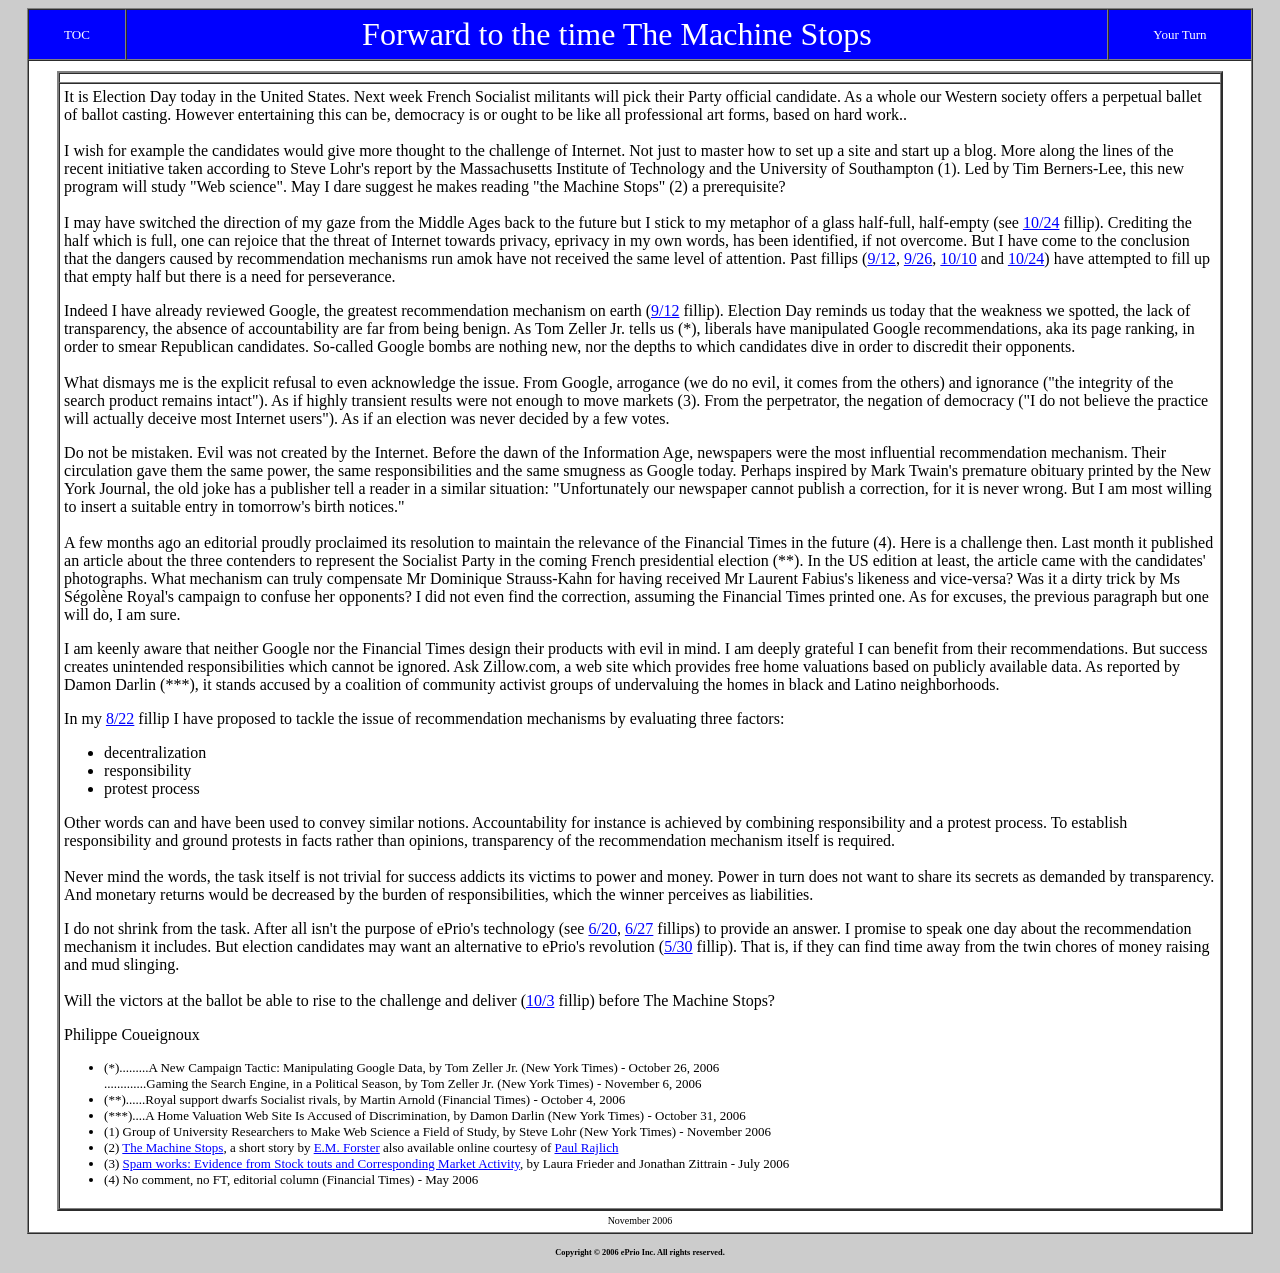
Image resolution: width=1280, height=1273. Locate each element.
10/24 (1041, 222)
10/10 (958, 258)
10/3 (540, 1000)
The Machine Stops (172, 1147)
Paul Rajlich (587, 1147)
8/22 (120, 718)
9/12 (881, 258)
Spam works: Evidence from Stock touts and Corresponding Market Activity (321, 1163)
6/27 (639, 928)
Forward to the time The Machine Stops (617, 34)
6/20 (602, 928)
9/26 (918, 258)
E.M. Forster (347, 1147)
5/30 (678, 946)
